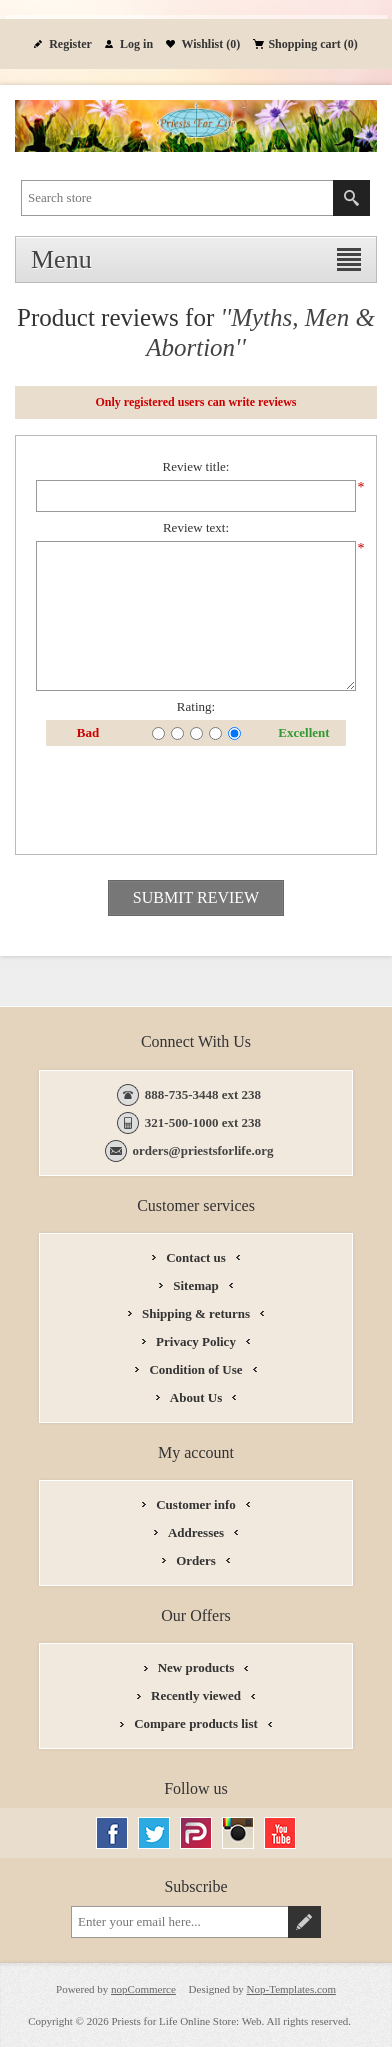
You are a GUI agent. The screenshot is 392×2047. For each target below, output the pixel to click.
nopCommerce (143, 1989)
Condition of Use (195, 1369)
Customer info (196, 1504)
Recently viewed (196, 1695)
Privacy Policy (196, 1341)
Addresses (196, 1532)
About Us (196, 1397)
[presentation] (196, 800)
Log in (136, 44)
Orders (196, 1560)
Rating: (196, 706)
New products (196, 1667)
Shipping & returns (196, 1313)
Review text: (196, 527)
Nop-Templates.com (291, 1989)
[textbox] (177, 198)
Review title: (196, 466)
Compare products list (196, 1723)
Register (70, 44)
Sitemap (196, 1285)
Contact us (196, 1257)
